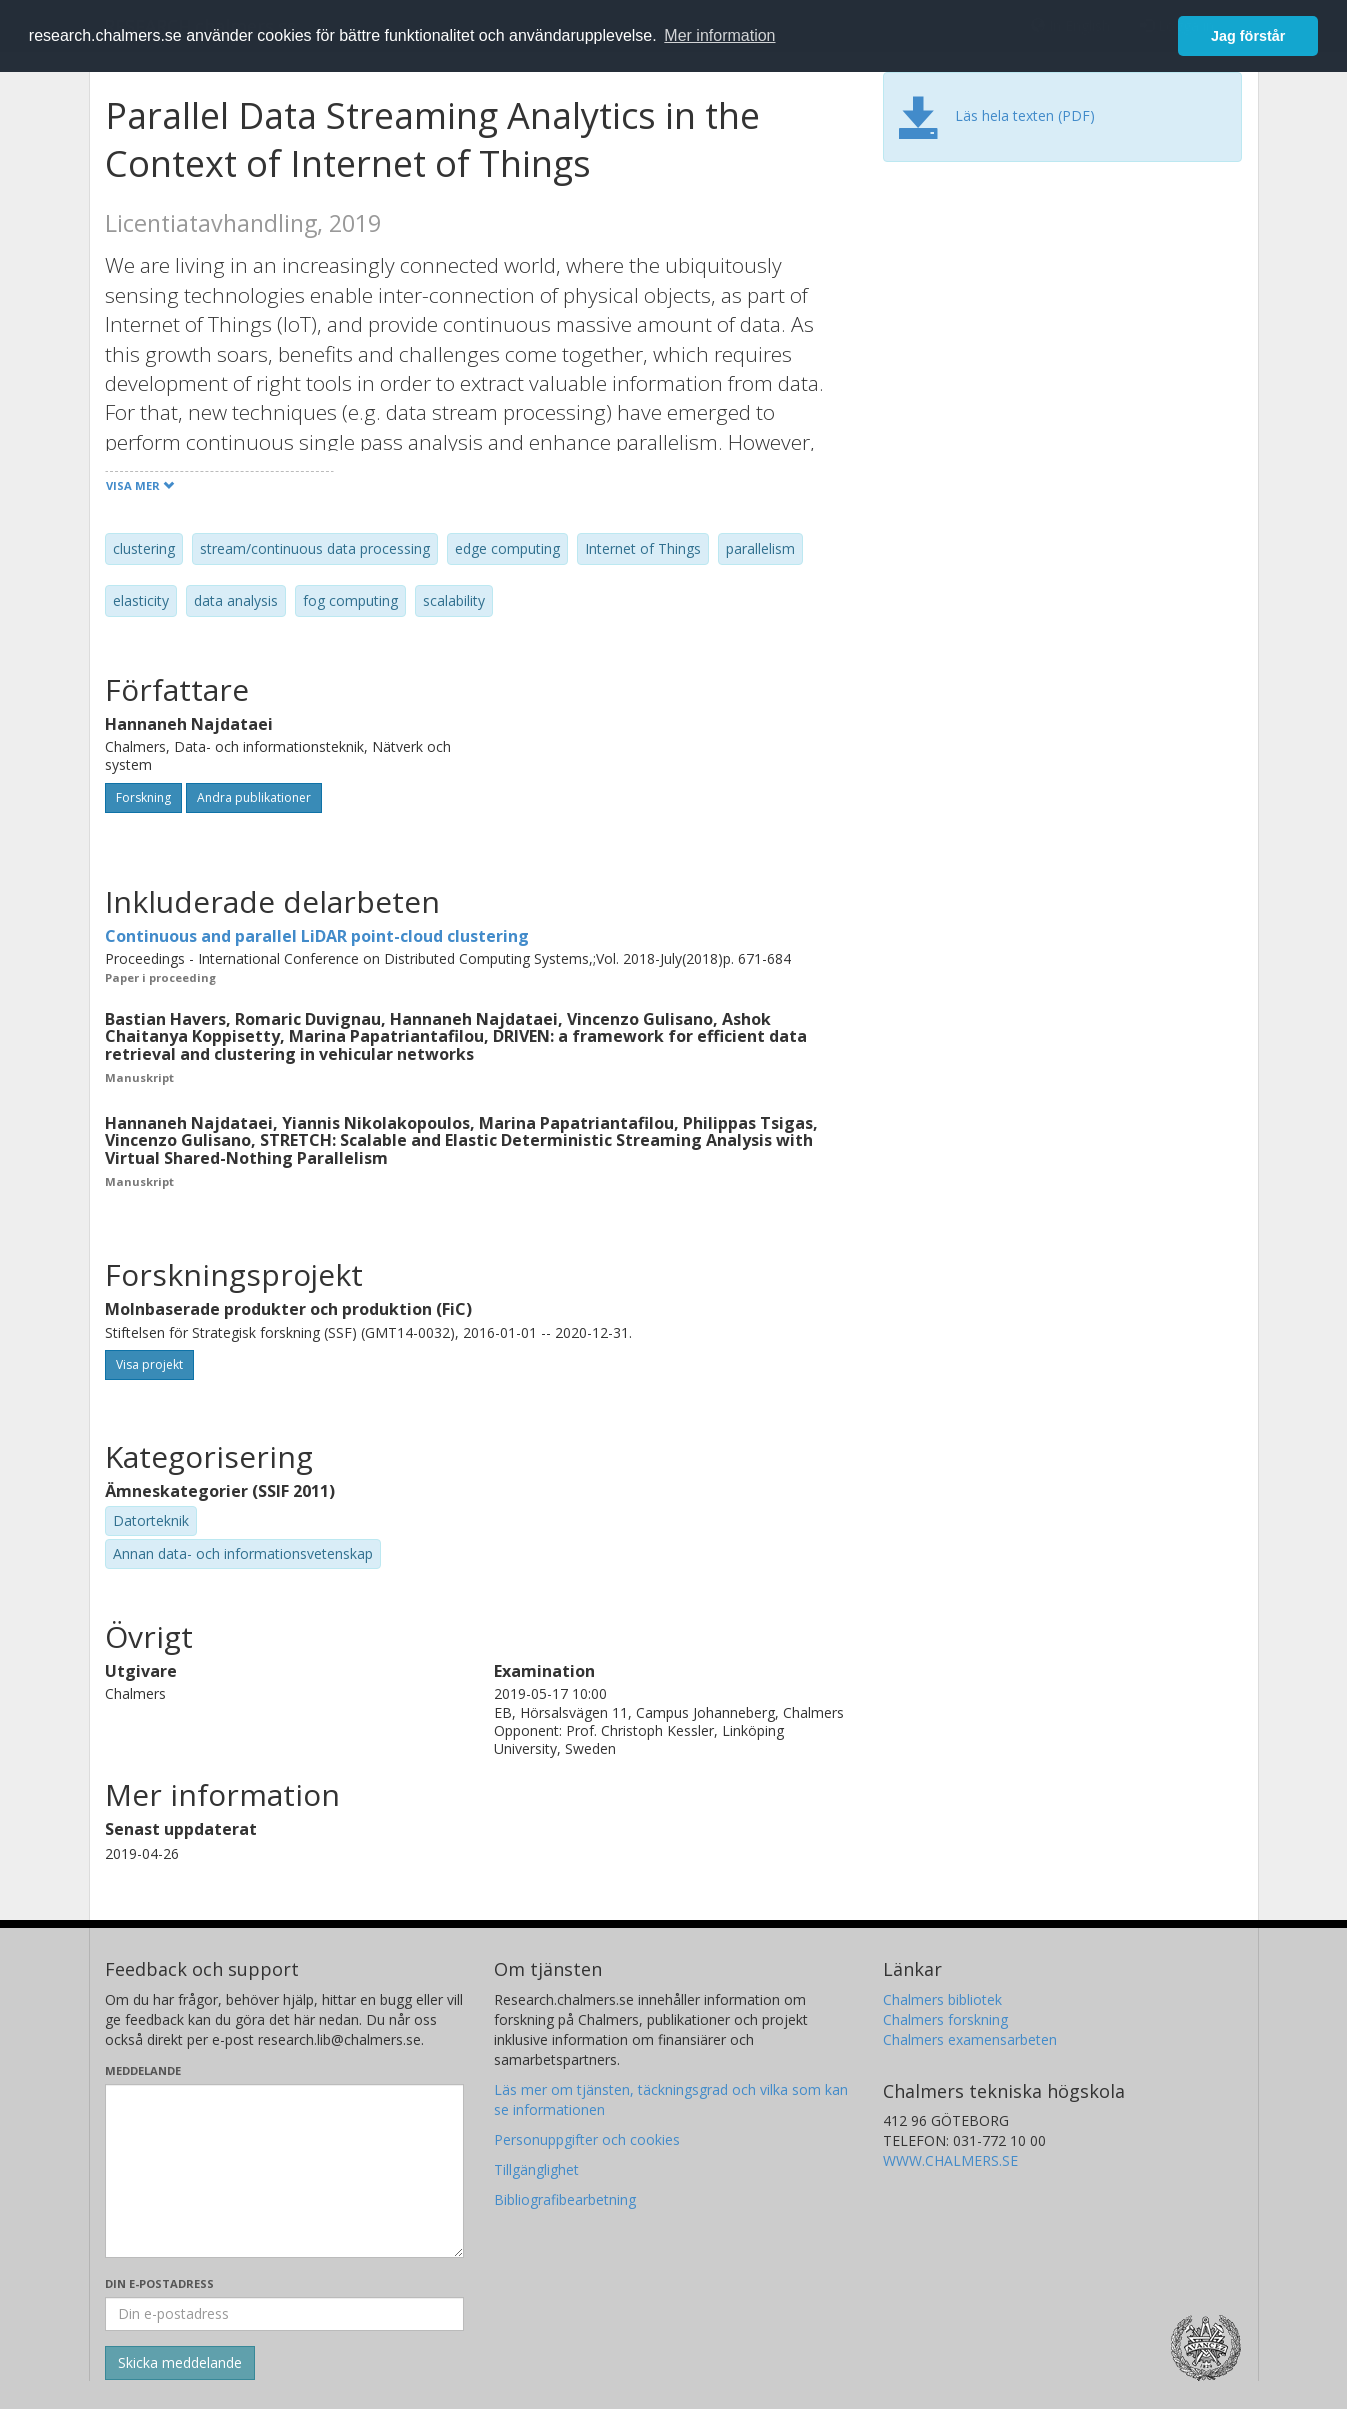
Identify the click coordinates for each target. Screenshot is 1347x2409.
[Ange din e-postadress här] (284, 2314)
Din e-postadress (159, 2283)
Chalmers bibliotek (942, 1999)
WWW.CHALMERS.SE (950, 2160)
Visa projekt (149, 1364)
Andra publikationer (254, 797)
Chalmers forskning (945, 2019)
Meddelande (143, 2070)
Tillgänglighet (536, 2169)
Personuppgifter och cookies (587, 2139)
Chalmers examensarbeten (970, 2039)
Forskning (143, 797)
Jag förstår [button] (1248, 36)
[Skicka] (180, 2363)
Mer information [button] (719, 35)
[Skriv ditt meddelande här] (284, 2171)
